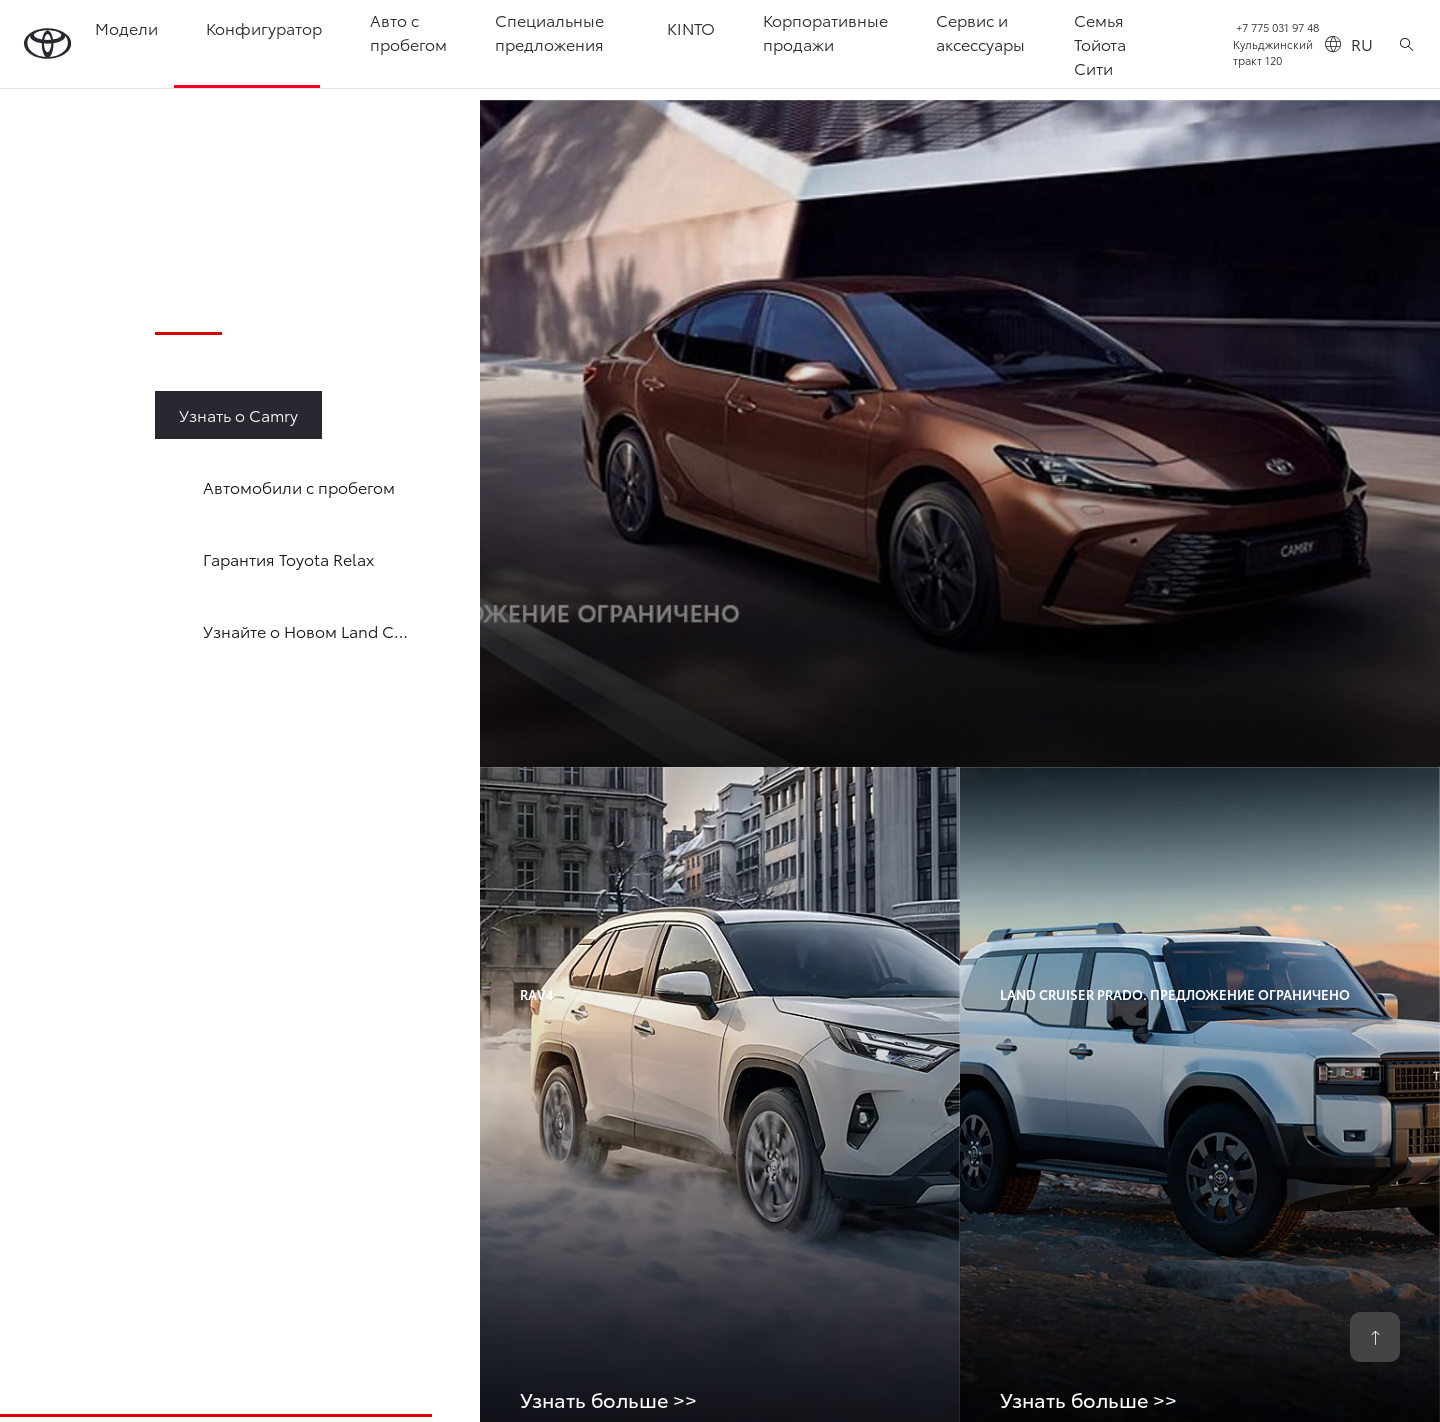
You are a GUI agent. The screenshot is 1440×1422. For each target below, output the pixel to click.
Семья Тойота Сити (1101, 43)
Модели (127, 27)
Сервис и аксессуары (981, 31)
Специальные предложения (550, 31)
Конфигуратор (265, 27)
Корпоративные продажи (826, 31)
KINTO (692, 27)
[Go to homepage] (48, 44)
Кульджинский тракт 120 (1273, 52)
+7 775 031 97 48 (1277, 27)
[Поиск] (1406, 44)
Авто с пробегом (409, 31)
